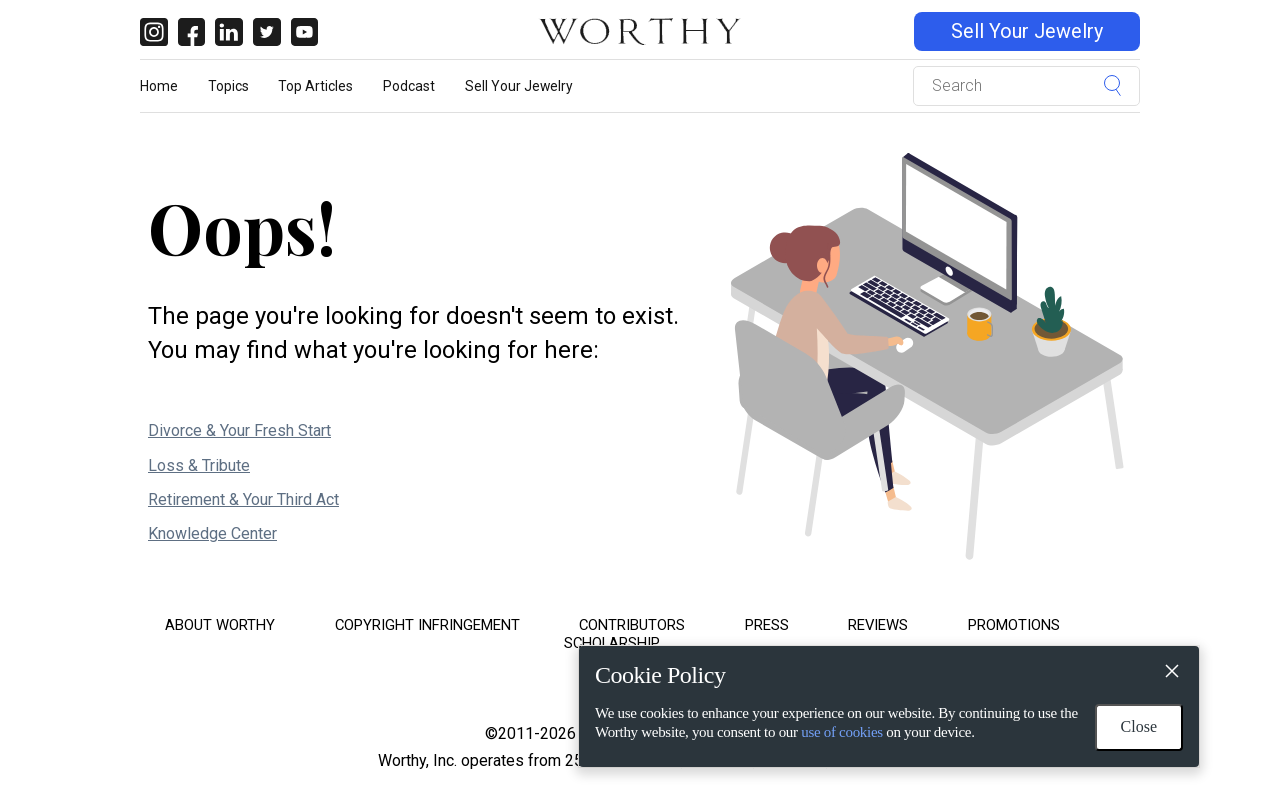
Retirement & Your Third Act (243, 499)
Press (767, 625)
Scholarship (612, 643)
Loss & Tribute (199, 465)
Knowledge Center (212, 533)
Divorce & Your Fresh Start (239, 430)
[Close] (1171, 674)
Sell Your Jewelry (1027, 31)
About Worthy (220, 625)
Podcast (409, 86)
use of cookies (842, 732)
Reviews (878, 625)
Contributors (632, 625)
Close (1139, 726)
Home (159, 86)
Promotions (1014, 625)
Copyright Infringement (427, 625)
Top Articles (315, 86)
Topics (228, 86)
